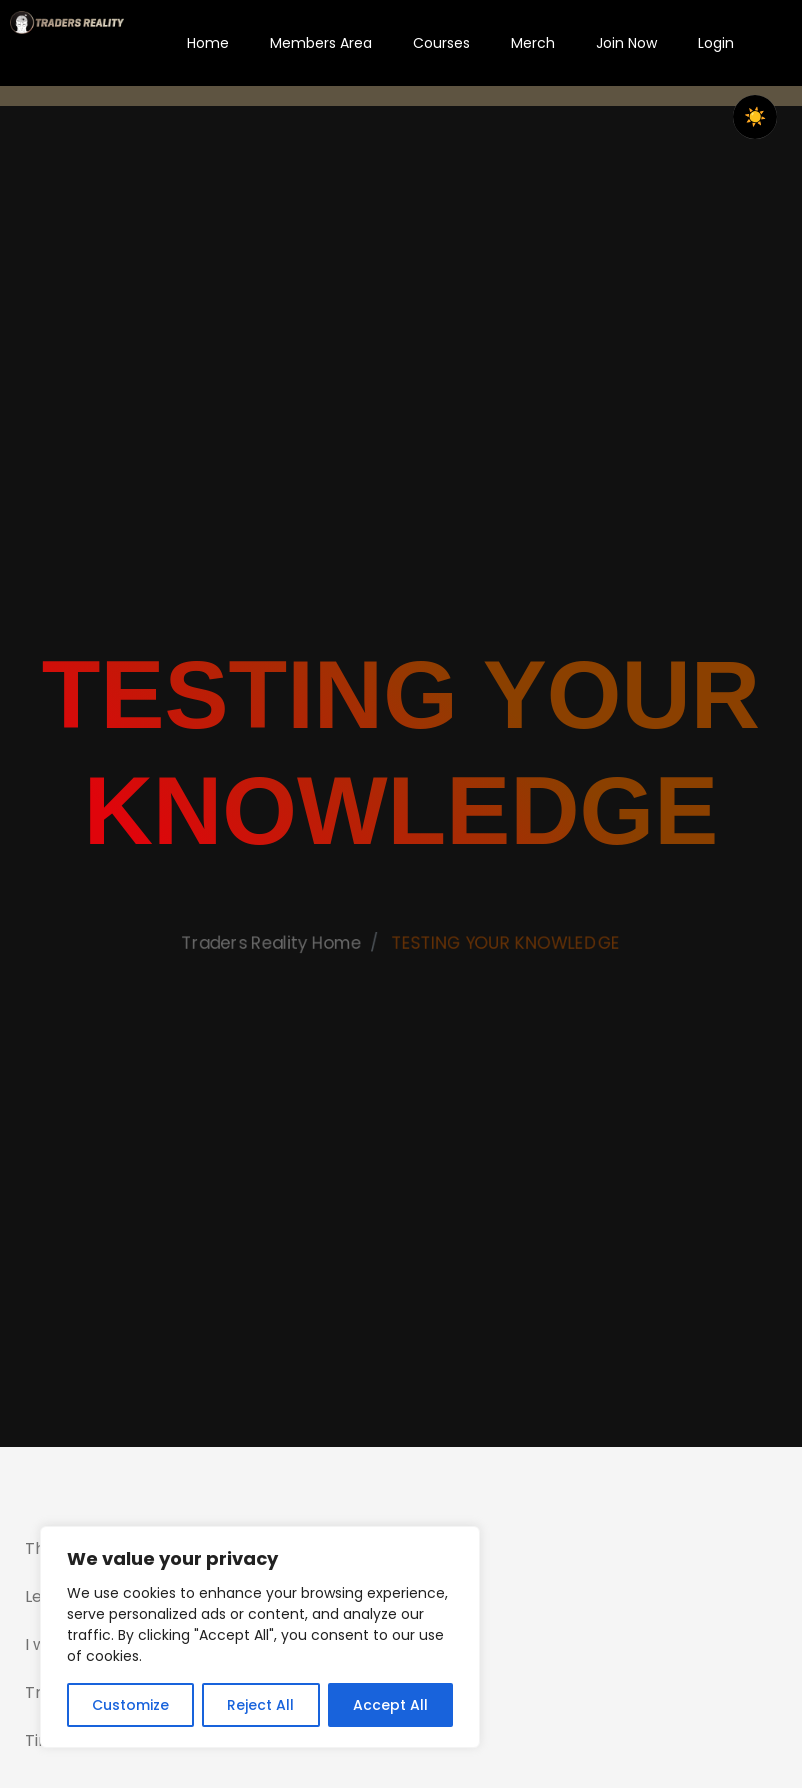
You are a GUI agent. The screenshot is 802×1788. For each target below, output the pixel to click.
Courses (441, 43)
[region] (260, 1637)
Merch (533, 43)
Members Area (321, 43)
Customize (130, 1705)
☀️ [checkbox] (755, 117)
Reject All (260, 1705)
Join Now (626, 43)
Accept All (390, 1705)
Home (208, 43)
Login (716, 43)
